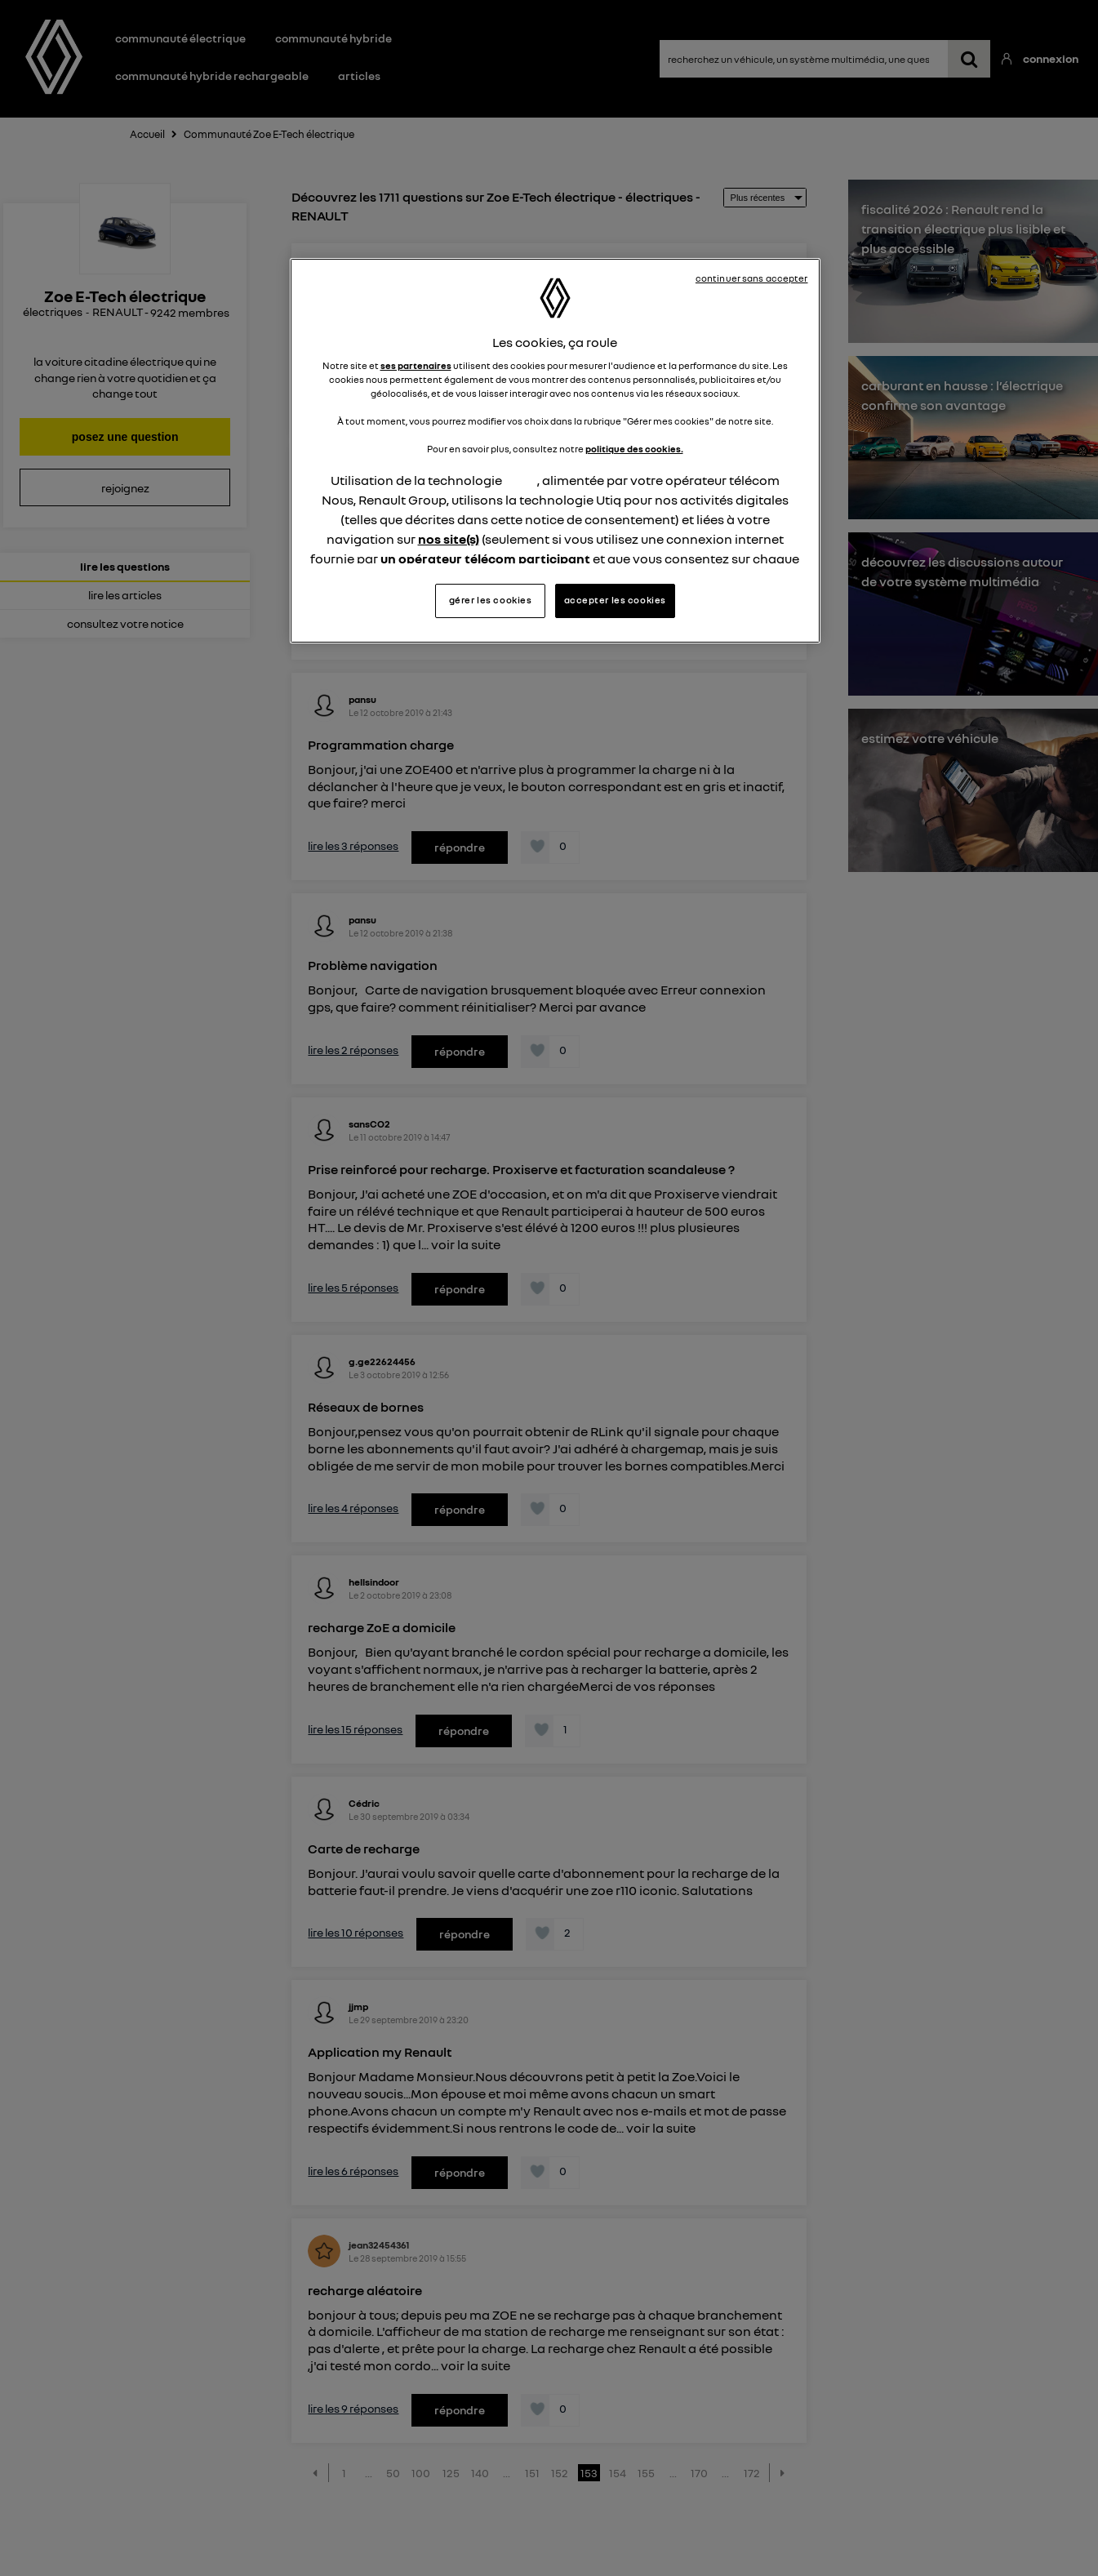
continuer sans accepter (752, 278)
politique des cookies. (634, 449)
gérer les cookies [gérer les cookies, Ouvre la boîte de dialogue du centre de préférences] (490, 600)
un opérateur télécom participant (485, 558)
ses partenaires (415, 365)
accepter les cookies (615, 600)
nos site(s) (448, 539)
